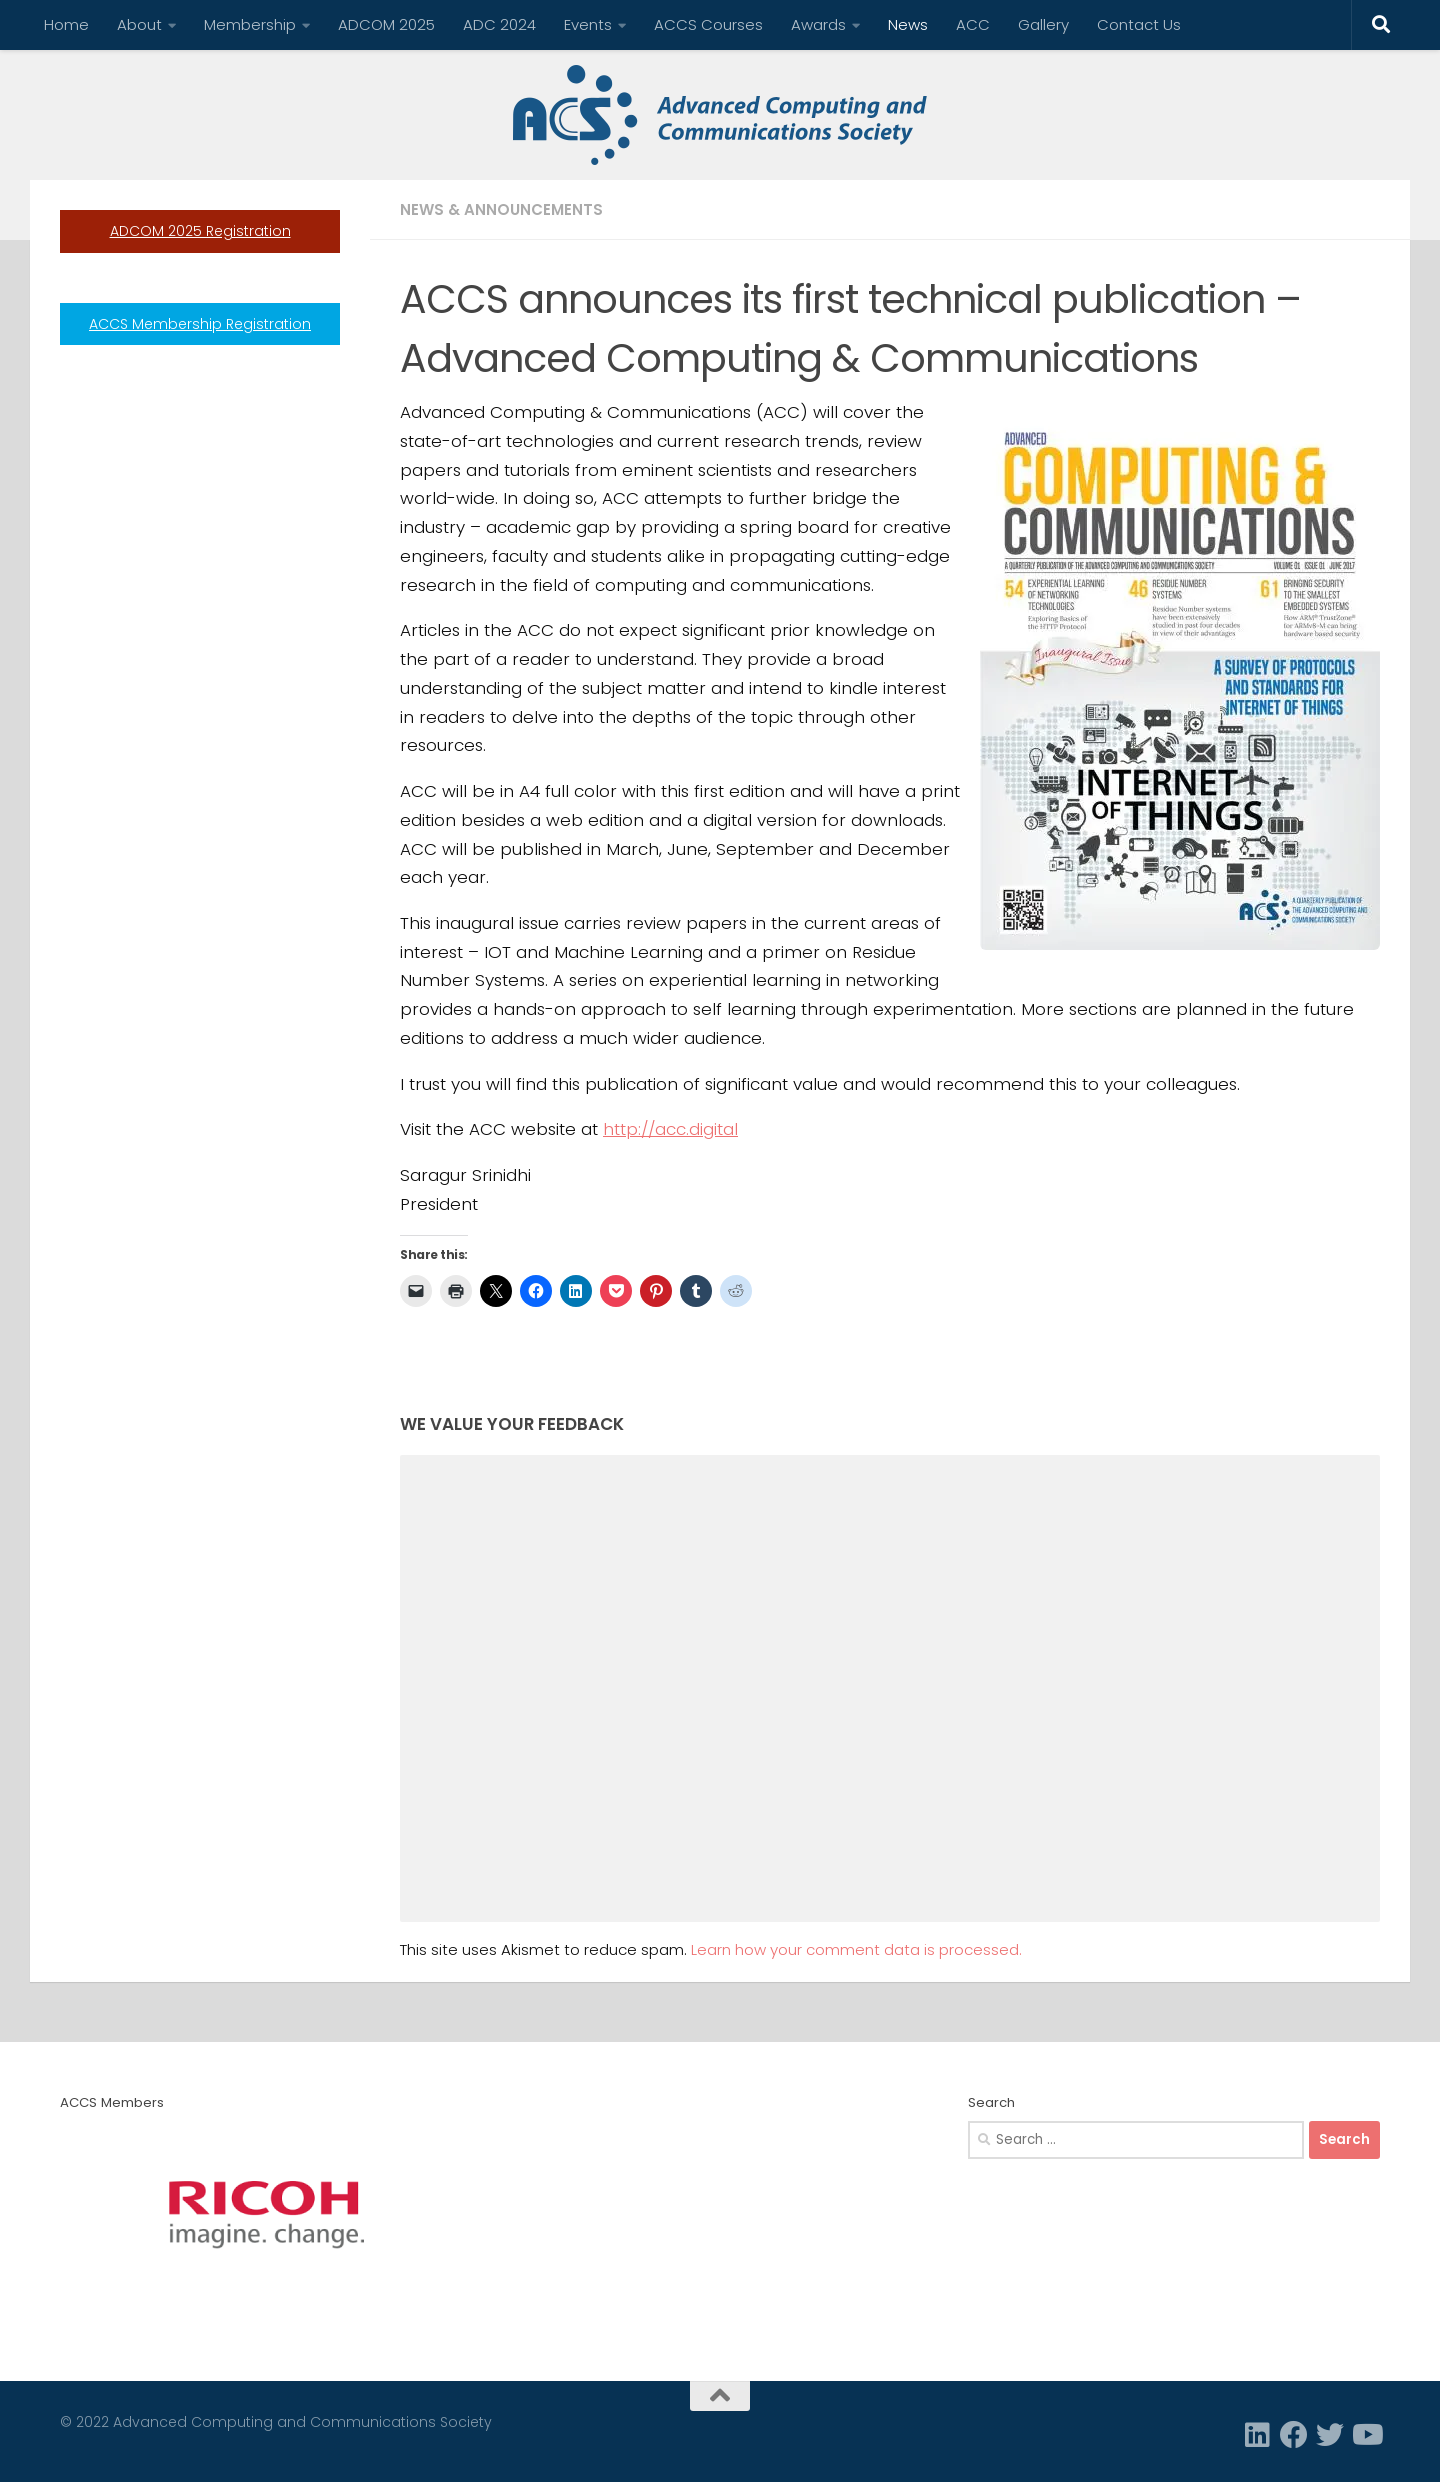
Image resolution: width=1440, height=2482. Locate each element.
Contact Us (1139, 24)
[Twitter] (1330, 2435)
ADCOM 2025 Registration (200, 231)
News (908, 24)
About (139, 24)
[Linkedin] (1258, 2435)
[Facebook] (1294, 2435)
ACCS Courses (708, 24)
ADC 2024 (499, 24)
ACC (973, 24)
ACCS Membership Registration (200, 324)
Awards (818, 24)
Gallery (1043, 24)
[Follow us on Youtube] (1366, 2435)
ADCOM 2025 (386, 24)
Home (66, 24)
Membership (250, 24)
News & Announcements (501, 209)
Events (588, 24)
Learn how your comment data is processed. (856, 1949)
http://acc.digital (670, 1129)
